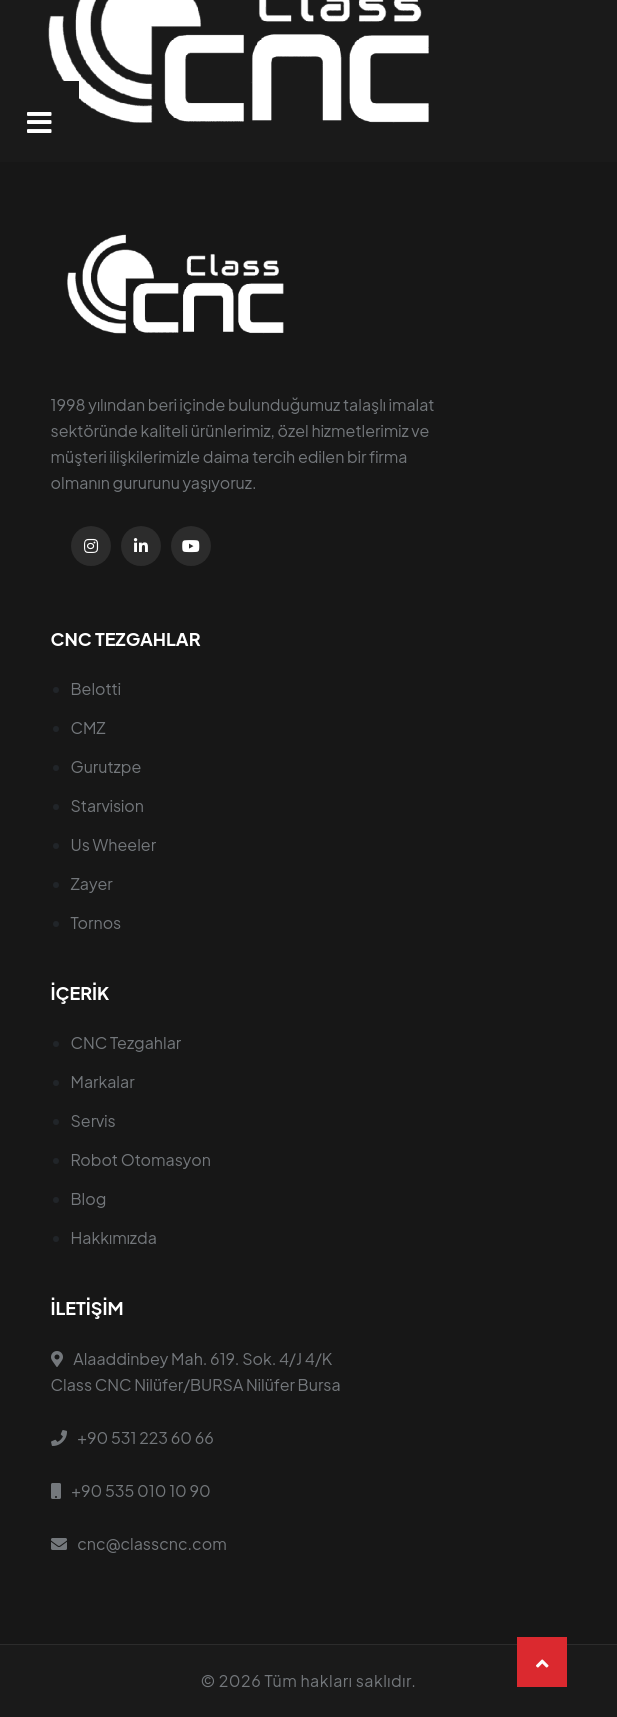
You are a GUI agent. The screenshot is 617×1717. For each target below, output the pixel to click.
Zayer (92, 883)
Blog (89, 1198)
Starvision (107, 805)
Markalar (103, 1081)
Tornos (96, 922)
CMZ (88, 727)
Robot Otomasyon (141, 1159)
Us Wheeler (114, 844)
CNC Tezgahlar (126, 1042)
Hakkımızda (114, 1237)
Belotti (96, 688)
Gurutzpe (106, 766)
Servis (93, 1120)
